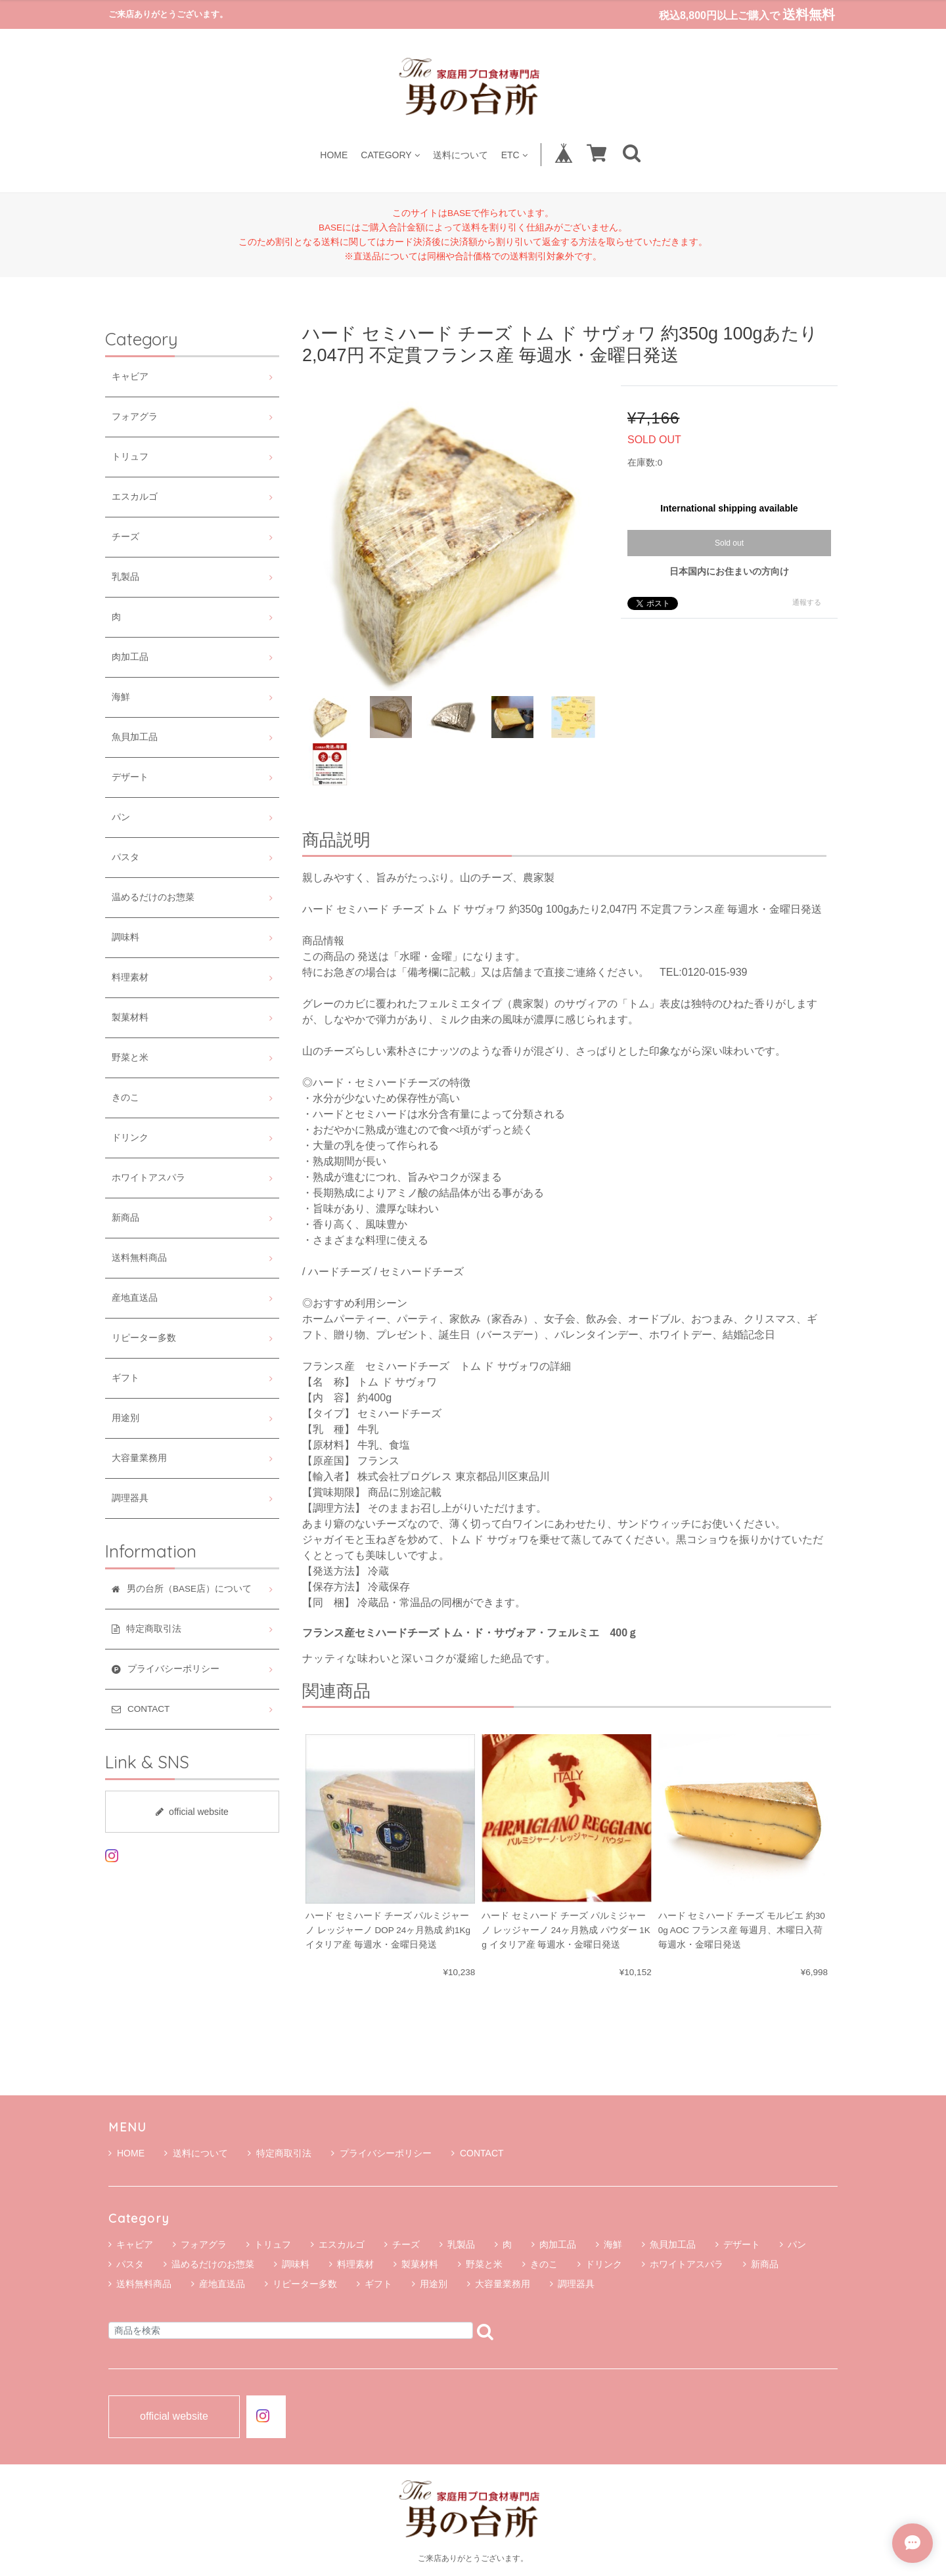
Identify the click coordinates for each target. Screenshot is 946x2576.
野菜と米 (130, 1057)
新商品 (125, 1218)
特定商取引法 (279, 2153)
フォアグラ (135, 417)
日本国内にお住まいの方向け (729, 571)
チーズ (125, 537)
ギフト (125, 1378)
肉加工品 (130, 657)
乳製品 (125, 577)
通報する (806, 602)
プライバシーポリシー (381, 2153)
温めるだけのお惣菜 (153, 897)
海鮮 (121, 697)
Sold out (729, 543)
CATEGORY (390, 155)
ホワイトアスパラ (148, 1178)
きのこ (125, 1097)
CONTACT (477, 2153)
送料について (460, 155)
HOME (334, 155)
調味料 (125, 937)
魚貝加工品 (135, 737)
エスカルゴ (135, 497)
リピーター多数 (144, 1338)
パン (121, 817)
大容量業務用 (139, 1458)
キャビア (130, 377)
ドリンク (130, 1138)
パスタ (125, 857)
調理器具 (130, 1498)
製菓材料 (130, 1017)
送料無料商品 (139, 1258)
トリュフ (130, 457)
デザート (130, 777)
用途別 (125, 1418)
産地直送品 (135, 1298)
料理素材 (130, 977)
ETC (514, 155)
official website (192, 1811)
